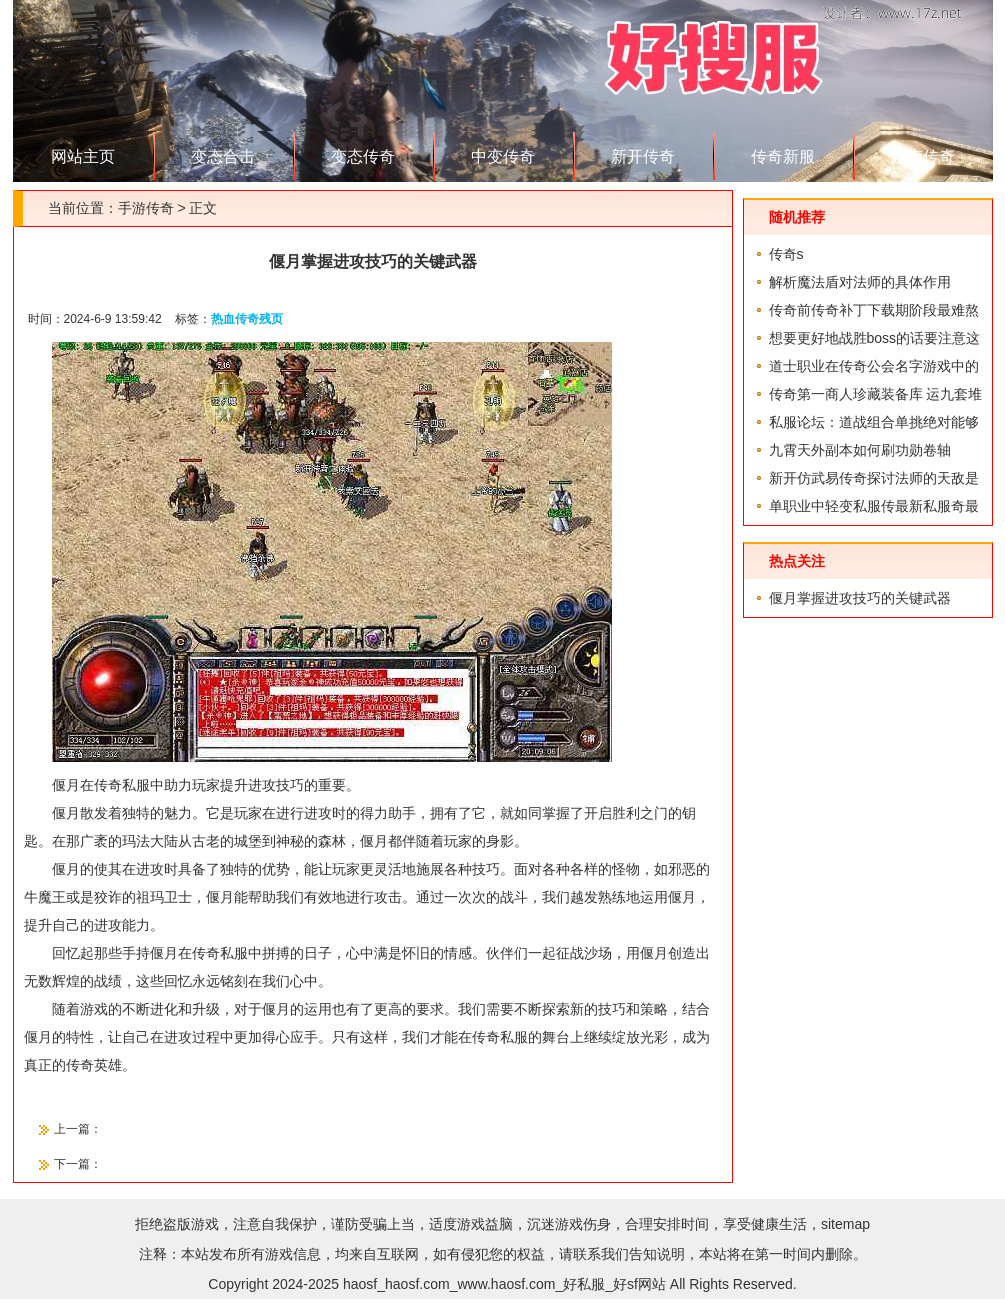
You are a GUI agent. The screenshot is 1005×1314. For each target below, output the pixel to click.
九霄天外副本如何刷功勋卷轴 (860, 450)
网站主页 (83, 156)
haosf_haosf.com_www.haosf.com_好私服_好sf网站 (504, 1284)
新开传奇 (643, 156)
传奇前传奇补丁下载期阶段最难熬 (874, 310)
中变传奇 (503, 156)
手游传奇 (146, 208)
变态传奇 (363, 156)
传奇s (786, 254)
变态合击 (223, 156)
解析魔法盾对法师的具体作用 (860, 282)
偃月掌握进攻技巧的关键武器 (860, 598)
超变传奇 (923, 156)
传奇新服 (783, 156)
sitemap (845, 1224)
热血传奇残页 (247, 319)
